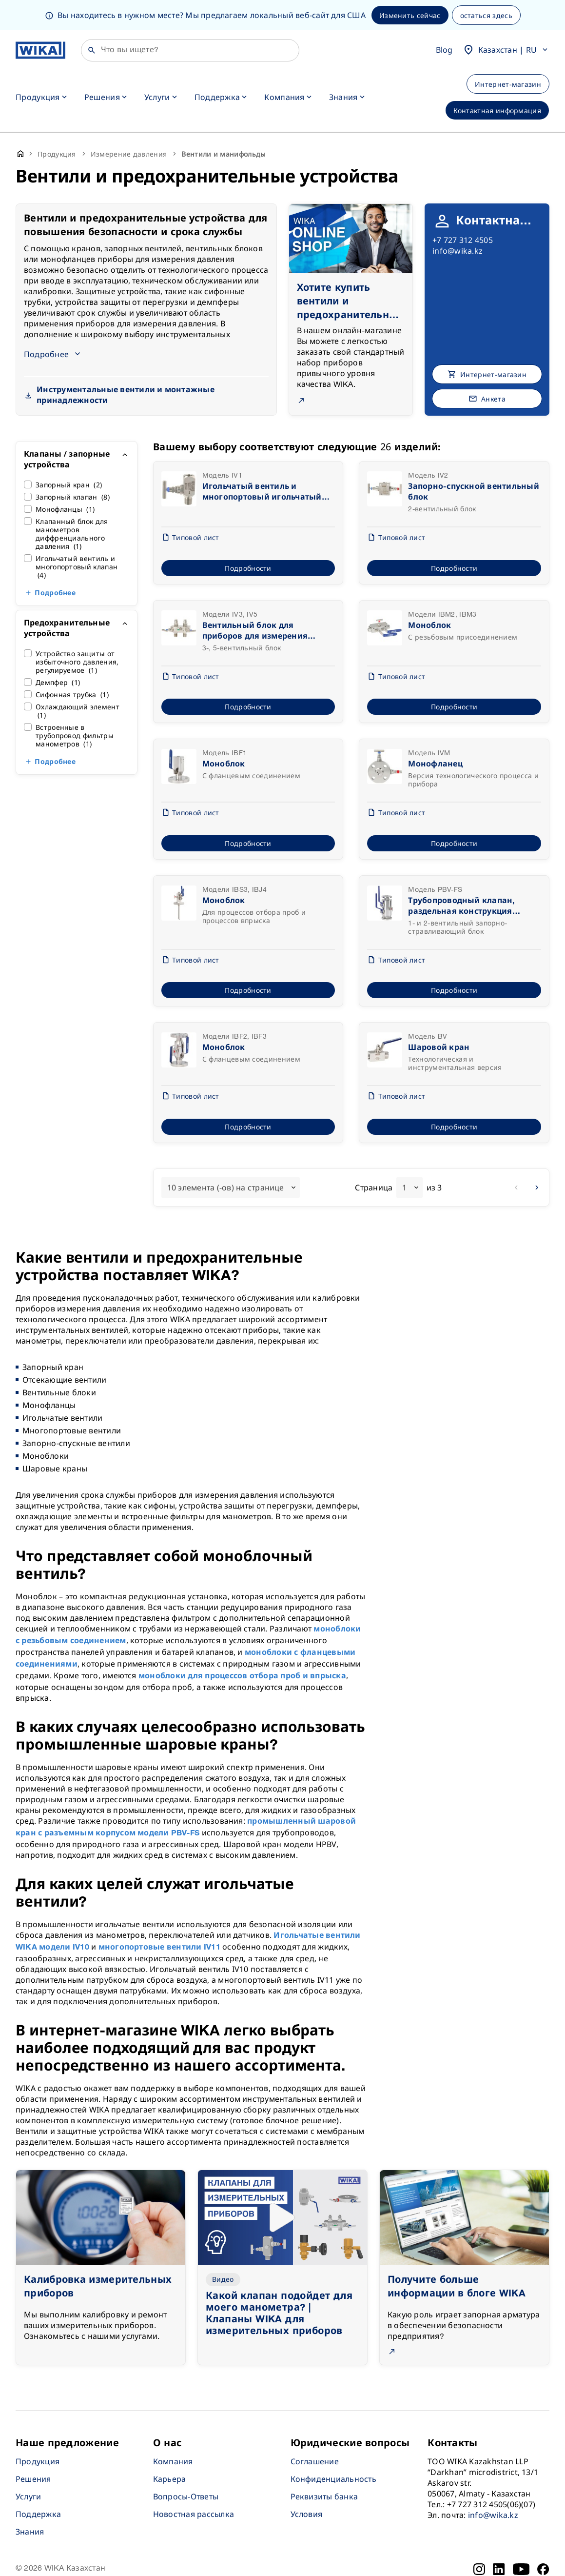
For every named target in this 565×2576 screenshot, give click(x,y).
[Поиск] (190, 20)
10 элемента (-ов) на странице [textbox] (225, 1157)
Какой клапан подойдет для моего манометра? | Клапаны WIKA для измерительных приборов (279, 2283)
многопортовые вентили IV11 (159, 1917)
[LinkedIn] (499, 2539)
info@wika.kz (457, 220)
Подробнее (55, 563)
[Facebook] (543, 2539)
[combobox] (230, 1157)
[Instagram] (479, 2539)
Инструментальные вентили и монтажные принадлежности (125, 365)
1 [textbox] (404, 1157)
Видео (223, 2249)
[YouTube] (521, 2539)
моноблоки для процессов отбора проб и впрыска (242, 1645)
